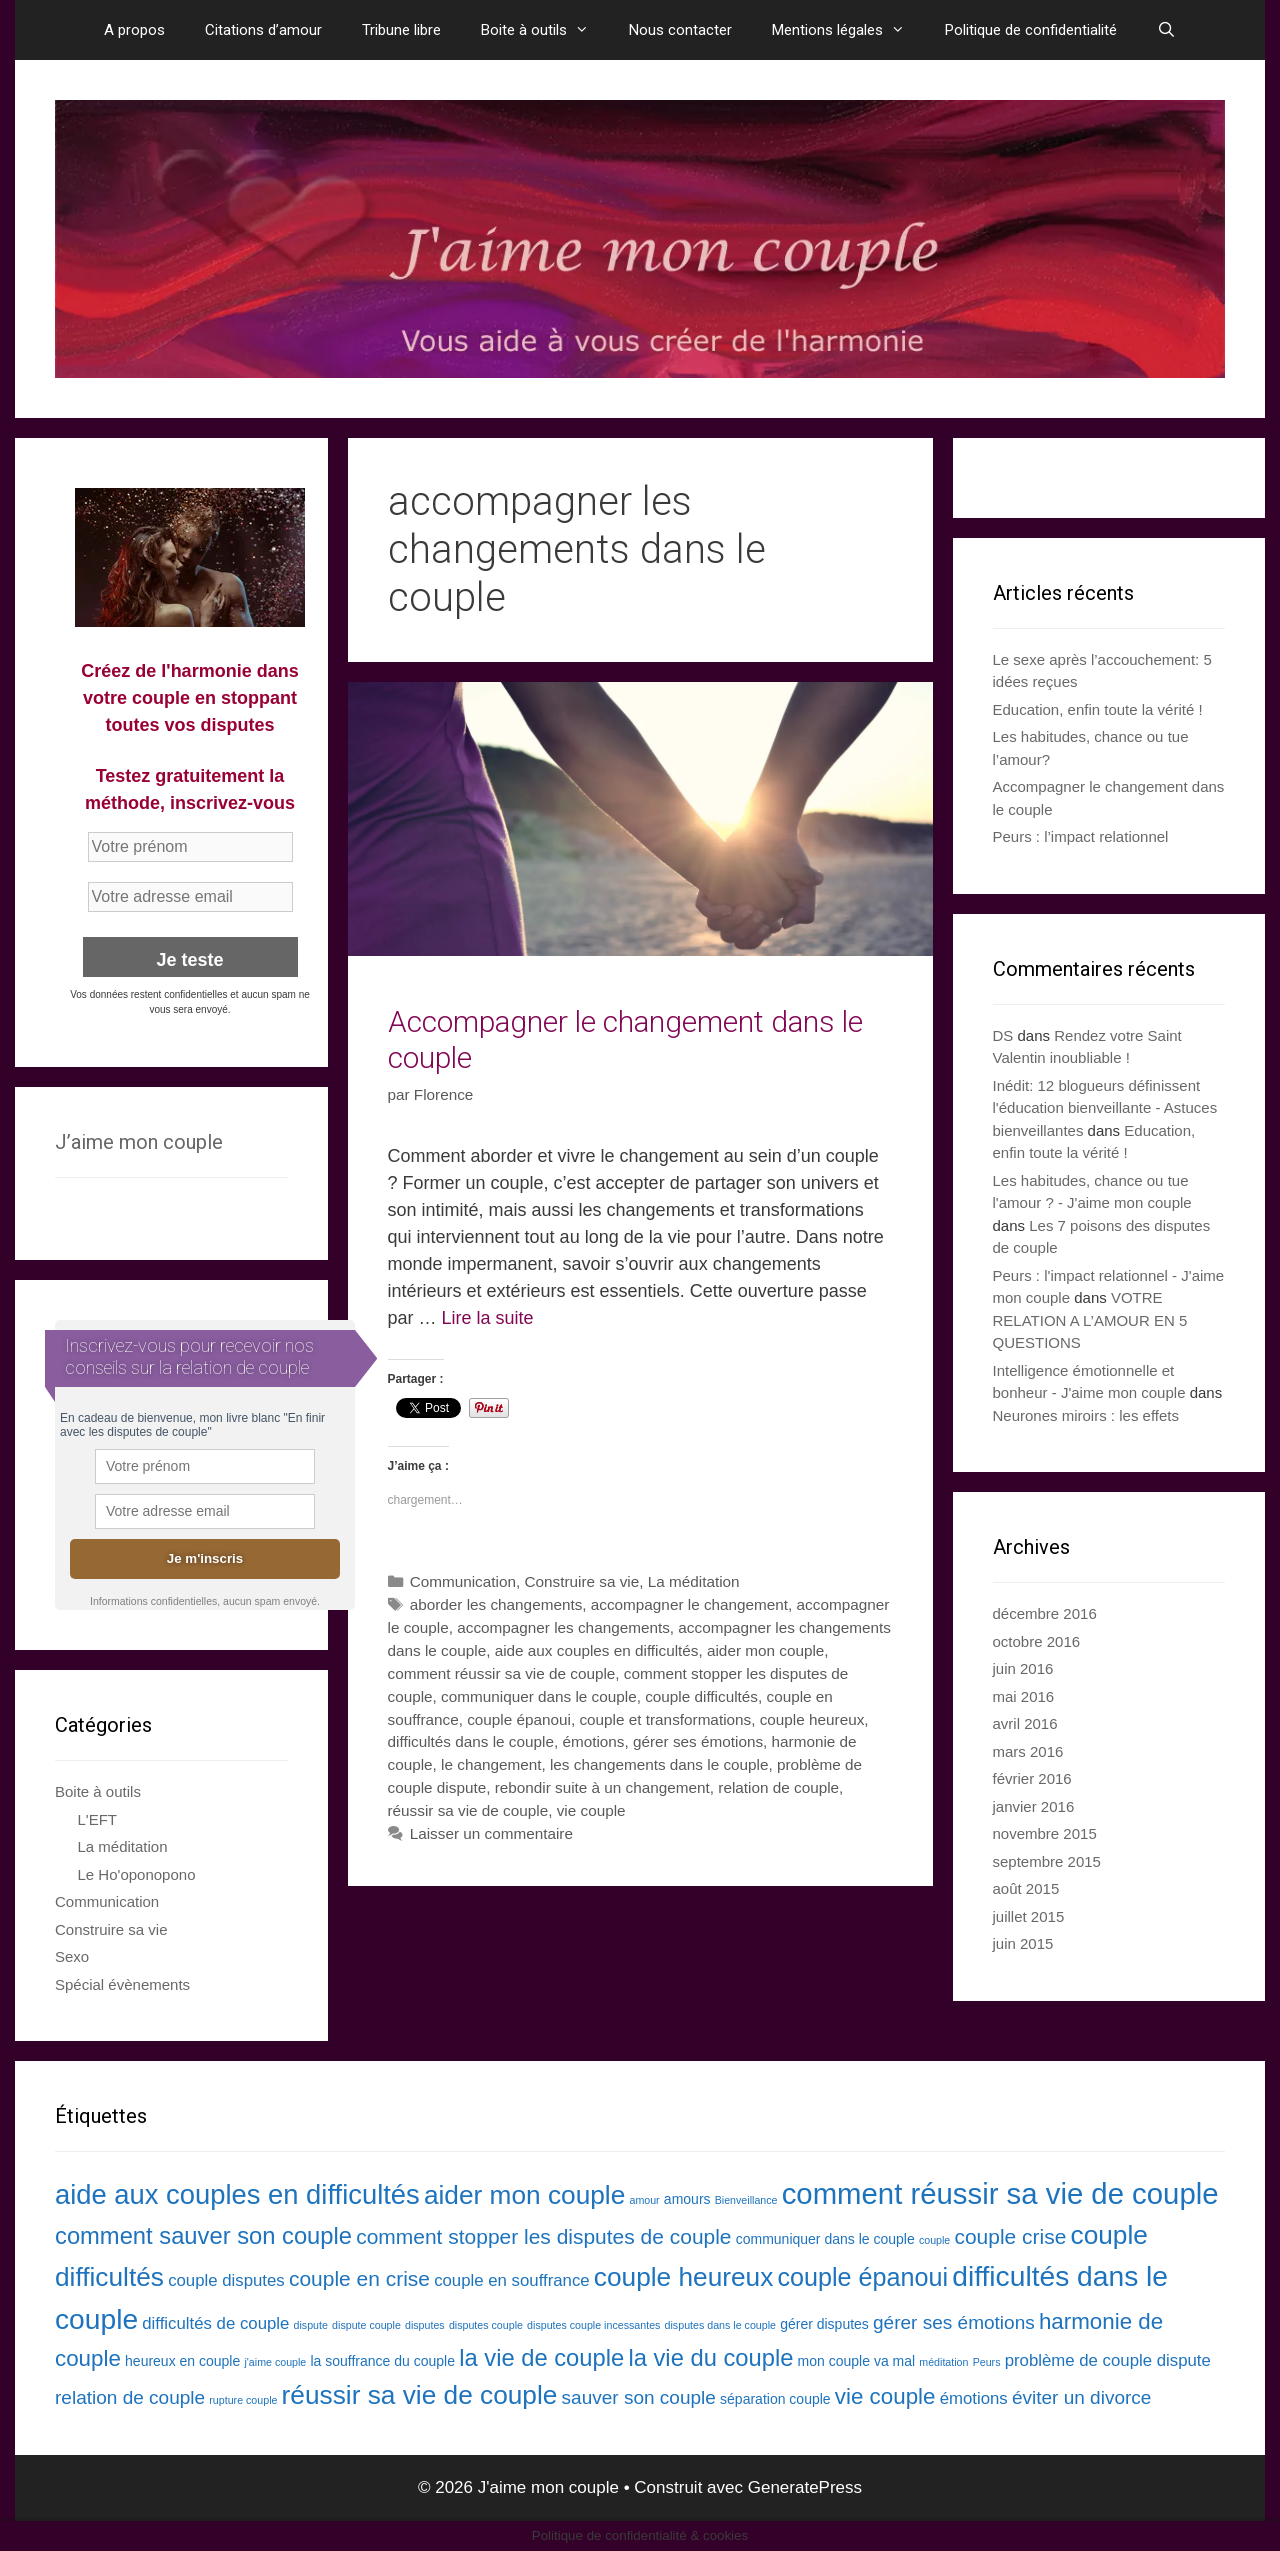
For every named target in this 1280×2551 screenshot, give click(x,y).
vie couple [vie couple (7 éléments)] (885, 2396)
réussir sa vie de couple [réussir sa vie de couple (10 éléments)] (420, 2395)
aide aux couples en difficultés (597, 1650)
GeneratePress (805, 2487)
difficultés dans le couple (471, 1741)
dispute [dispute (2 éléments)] (311, 2325)
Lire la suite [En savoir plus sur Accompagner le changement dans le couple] (488, 1318)
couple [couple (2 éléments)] (934, 2240)
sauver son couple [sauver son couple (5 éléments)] (639, 2397)
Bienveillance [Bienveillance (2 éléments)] (746, 2200)
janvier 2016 (1034, 1806)
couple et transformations (665, 1719)
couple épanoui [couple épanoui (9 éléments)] (863, 2277)
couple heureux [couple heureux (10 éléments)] (684, 2277)
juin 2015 (1023, 1943)
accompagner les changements (563, 1627)
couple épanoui (519, 1719)
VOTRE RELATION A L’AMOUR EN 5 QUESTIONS (1090, 1320)
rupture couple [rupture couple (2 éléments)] (243, 2400)
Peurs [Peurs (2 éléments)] (987, 2362)
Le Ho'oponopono (137, 1874)
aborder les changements (496, 1604)
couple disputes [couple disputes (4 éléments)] (226, 2280)
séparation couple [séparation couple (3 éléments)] (775, 2399)
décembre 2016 (1045, 1613)
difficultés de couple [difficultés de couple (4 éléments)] (215, 2323)
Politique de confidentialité (1031, 30)
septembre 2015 (1047, 1861)
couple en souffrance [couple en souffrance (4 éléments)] (512, 2280)
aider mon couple (765, 1650)
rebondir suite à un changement (602, 1787)
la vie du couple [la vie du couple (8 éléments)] (710, 2357)
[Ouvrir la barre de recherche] (1166, 30)
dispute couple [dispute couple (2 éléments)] (366, 2325)
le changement (491, 1764)
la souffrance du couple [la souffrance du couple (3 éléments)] (382, 2361)
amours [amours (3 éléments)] (687, 2199)
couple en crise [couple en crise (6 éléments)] (359, 2278)
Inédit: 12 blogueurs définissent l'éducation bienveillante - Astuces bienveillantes (1105, 1108)
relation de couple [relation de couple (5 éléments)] (130, 2397)
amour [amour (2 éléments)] (644, 2200)
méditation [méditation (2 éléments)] (943, 2362)
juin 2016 (1023, 1668)
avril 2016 (1025, 1723)
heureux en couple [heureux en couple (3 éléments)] (182, 2361)
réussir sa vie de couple (468, 1810)
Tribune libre (401, 30)
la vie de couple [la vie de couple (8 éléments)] (541, 2357)
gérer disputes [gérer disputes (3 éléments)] (824, 2324)
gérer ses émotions (698, 1741)
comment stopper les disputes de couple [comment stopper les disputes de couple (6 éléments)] (543, 2236)
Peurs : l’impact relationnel (1081, 836)
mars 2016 (1028, 1751)
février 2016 (1032, 1778)
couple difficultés (701, 1696)
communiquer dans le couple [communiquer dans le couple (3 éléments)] (825, 2239)
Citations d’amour (263, 30)
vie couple (591, 1810)
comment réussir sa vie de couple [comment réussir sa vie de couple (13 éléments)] (1000, 2193)
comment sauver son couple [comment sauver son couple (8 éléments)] (203, 2235)
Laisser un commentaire (491, 1833)
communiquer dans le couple (539, 1696)
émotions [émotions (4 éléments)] (974, 2398)
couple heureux (812, 1719)
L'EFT (98, 1819)
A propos (134, 30)
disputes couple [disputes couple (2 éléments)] (486, 2325)
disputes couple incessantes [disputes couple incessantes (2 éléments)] (593, 2325)
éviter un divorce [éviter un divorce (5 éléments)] (1082, 2397)
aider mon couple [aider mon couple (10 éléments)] (524, 2195)
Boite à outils (545, 30)
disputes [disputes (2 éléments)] (425, 2325)
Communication (463, 1581)
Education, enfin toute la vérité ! (1098, 709)
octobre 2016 (1037, 1641)
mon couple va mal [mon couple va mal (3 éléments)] (857, 2361)
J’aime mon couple (139, 1142)
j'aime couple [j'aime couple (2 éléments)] (275, 2362)
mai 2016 (1024, 1696)
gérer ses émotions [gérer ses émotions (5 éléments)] (954, 2322)
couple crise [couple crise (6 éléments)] (1010, 2236)
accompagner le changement (689, 1604)
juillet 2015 (1029, 1916)
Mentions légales (848, 30)
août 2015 (1026, 1888)
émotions (593, 1741)
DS (1003, 1035)
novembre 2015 (1045, 1833)
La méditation (694, 1581)
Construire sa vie (581, 1581)
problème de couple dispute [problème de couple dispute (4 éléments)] (1108, 2360)
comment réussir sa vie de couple (502, 1673)
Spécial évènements (122, 1984)
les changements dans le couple (659, 1764)
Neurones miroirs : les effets (1086, 1415)
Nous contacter (680, 30)
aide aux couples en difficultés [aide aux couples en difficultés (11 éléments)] (237, 2194)
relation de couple (778, 1787)
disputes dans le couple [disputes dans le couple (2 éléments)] (720, 2325)
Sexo (72, 1956)
